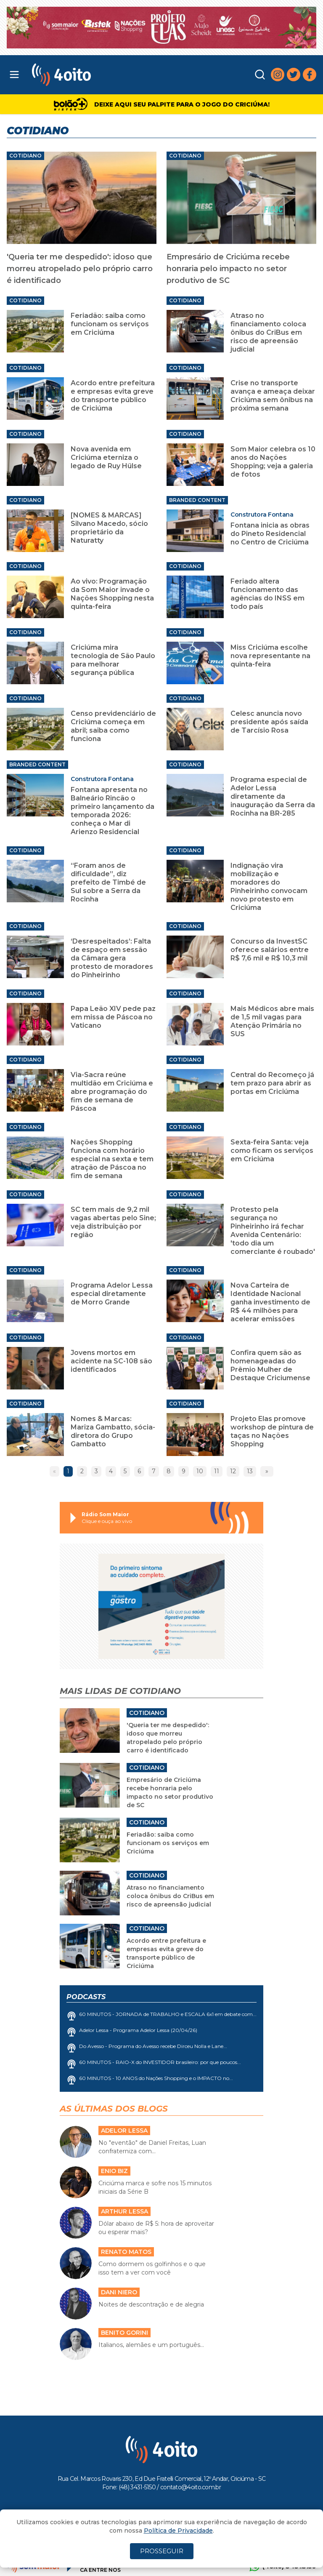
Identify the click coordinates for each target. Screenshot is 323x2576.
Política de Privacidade (178, 2530)
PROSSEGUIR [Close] (161, 2551)
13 (250, 1471)
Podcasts (86, 1997)
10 (199, 1471)
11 (216, 1471)
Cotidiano (25, 155)
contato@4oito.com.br (190, 2487)
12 (233, 1471)
